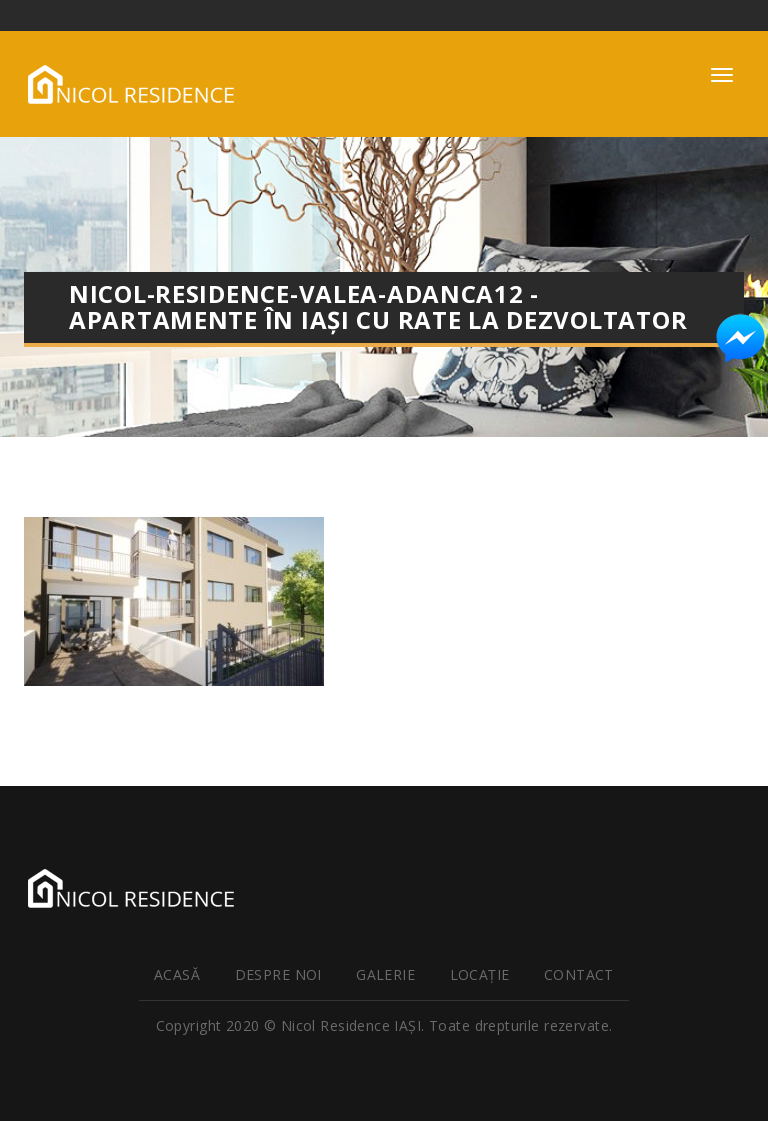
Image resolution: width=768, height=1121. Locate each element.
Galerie (385, 974)
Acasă (177, 974)
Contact (579, 974)
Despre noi (278, 974)
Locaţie (480, 974)
